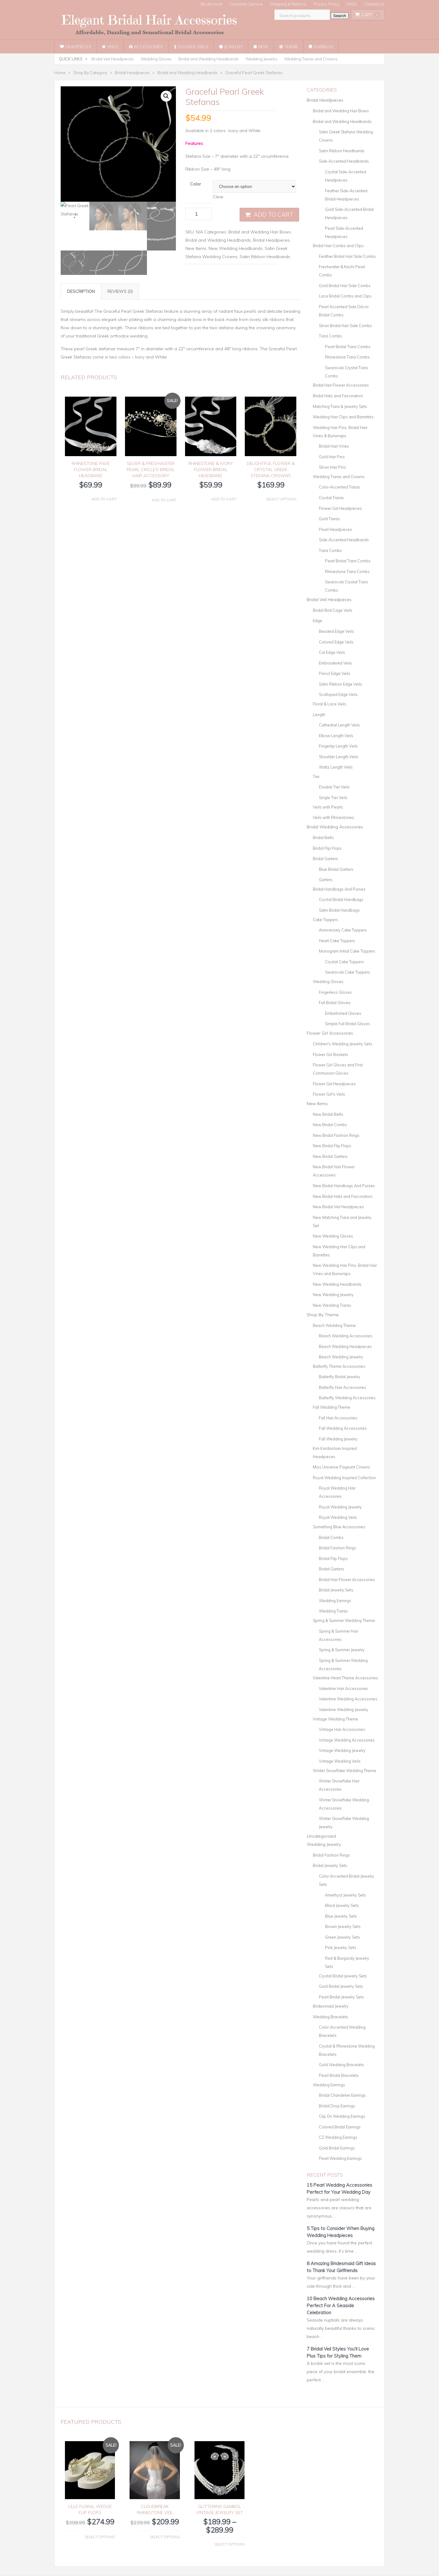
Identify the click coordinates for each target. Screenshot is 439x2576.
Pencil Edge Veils (334, 673)
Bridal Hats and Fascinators (338, 395)
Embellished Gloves (343, 1013)
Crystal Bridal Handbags (341, 899)
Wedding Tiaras (333, 1611)
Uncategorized (321, 1836)
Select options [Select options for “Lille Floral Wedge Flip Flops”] (100, 2537)
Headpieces (75, 46)
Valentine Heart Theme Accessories (345, 1677)
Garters (326, 879)
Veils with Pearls (328, 807)
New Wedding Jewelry (333, 1294)
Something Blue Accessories (339, 1526)
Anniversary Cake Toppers (343, 930)
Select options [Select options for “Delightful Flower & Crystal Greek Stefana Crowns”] (281, 499)
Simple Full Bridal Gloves (347, 1023)
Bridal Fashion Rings (337, 1547)
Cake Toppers (325, 919)
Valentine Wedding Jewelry (343, 1709)
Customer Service (246, 4)
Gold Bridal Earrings (337, 2147)
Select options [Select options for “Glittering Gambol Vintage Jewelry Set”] (229, 2544)
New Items (195, 248)
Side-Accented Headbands (344, 161)
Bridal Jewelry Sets (336, 1589)
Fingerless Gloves (335, 992)
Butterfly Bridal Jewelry (339, 1376)
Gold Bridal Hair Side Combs (345, 285)
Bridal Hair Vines (334, 446)
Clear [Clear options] (218, 197)
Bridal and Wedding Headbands (208, 58)
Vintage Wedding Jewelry (342, 1750)
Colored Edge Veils (336, 641)
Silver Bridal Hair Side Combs (345, 325)
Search (339, 15)
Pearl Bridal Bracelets (339, 2075)
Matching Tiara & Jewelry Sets (340, 406)
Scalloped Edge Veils (338, 694)
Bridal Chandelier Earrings (342, 2095)
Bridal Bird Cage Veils (332, 610)
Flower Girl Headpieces (340, 508)
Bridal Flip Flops (327, 848)
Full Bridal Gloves (335, 1002)
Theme (288, 46)
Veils (110, 46)
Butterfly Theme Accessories (339, 1366)
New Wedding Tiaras (332, 1305)
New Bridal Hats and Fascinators (343, 1196)
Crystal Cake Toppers (344, 961)
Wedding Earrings (335, 1600)
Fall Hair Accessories (338, 1417)
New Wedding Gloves (333, 1236)
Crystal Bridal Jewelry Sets (343, 1975)
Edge (317, 620)
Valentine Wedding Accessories (348, 1698)
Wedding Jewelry (261, 58)
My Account (211, 4)
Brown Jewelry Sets (343, 1926)
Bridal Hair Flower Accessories (341, 385)
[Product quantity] (198, 214)
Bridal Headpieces (271, 240)
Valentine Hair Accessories (343, 1688)
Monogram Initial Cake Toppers (347, 951)
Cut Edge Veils (332, 652)
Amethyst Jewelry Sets (345, 1895)
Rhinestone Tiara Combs (347, 357)
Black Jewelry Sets (342, 1905)
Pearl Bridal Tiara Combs (347, 346)
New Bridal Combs (330, 1124)
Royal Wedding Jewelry (340, 1506)
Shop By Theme (323, 1314)
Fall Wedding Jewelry (338, 1438)
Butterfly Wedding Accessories (347, 1397)
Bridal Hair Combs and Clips (338, 245)
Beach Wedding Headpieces (345, 1346)
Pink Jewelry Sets (340, 1947)
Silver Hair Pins (332, 467)
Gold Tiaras (329, 518)
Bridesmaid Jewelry (330, 2006)
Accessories (146, 46)
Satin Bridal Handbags (339, 910)
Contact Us (374, 4)
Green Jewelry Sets (342, 1937)
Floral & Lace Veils (329, 703)
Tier (316, 776)
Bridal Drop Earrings (337, 2105)
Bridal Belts (323, 837)
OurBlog (321, 46)
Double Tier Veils (334, 786)
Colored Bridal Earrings (340, 2126)
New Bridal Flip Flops (332, 1145)
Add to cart (274, 214)
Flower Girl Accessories (330, 1033)
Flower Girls (191, 46)
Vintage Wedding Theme (335, 1719)
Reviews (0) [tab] (120, 291)
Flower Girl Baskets (330, 1054)
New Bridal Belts (328, 1114)
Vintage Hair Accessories (342, 1729)
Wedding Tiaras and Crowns (310, 58)
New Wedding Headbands (235, 248)
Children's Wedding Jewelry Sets (342, 1043)
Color (195, 184)
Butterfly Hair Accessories (342, 1387)
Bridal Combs (331, 1537)
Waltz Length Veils (336, 767)
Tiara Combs (330, 335)
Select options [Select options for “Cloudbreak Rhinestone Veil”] (165, 2537)
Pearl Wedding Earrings (340, 2158)
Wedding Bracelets (330, 2016)
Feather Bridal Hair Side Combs (347, 256)
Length (319, 714)
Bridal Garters (325, 858)
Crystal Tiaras (331, 497)
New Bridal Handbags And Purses (344, 1185)
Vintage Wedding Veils (340, 1761)
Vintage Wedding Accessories (347, 1740)
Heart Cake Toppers (337, 940)
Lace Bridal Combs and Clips (345, 296)
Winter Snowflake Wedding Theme (344, 1770)
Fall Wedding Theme (331, 1407)
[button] (166, 96)
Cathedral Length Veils (339, 724)
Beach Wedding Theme (334, 1325)
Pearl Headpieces (335, 529)
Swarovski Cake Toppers (347, 972)
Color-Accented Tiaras (339, 487)
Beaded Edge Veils (336, 631)
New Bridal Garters (330, 1156)
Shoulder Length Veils (338, 756)
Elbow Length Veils (336, 735)
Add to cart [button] (103, 499)
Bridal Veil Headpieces (112, 58)
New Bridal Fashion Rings (336, 1135)
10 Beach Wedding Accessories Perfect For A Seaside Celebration (341, 2305)
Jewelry (231, 46)
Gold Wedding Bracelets (341, 2064)
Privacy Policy (326, 4)
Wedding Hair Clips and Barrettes (343, 416)
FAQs (352, 4)
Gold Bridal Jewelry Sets (341, 1986)
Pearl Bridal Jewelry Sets (341, 1996)
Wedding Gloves (156, 58)
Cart (367, 14)
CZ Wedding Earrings (338, 2137)
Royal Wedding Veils (338, 1517)
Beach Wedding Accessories (345, 1335)
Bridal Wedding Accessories (335, 827)
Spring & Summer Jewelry (342, 1649)
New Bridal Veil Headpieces (338, 1206)
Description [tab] (81, 291)
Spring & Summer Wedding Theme (344, 1620)
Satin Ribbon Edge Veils (340, 684)
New (261, 46)
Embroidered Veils (335, 663)
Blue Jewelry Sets (341, 1916)
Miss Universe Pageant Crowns (341, 1467)
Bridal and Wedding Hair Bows (259, 232)
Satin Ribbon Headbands (265, 256)
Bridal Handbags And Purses (339, 889)
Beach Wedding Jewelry (341, 1356)
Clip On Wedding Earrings (342, 2116)
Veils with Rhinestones (333, 817)
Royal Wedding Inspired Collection (344, 1477)
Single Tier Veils (333, 797)
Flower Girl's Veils (329, 1094)
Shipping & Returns (288, 4)
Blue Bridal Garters (336, 869)
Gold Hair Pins (332, 456)
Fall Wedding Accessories (343, 1428)
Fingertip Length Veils (338, 746)
